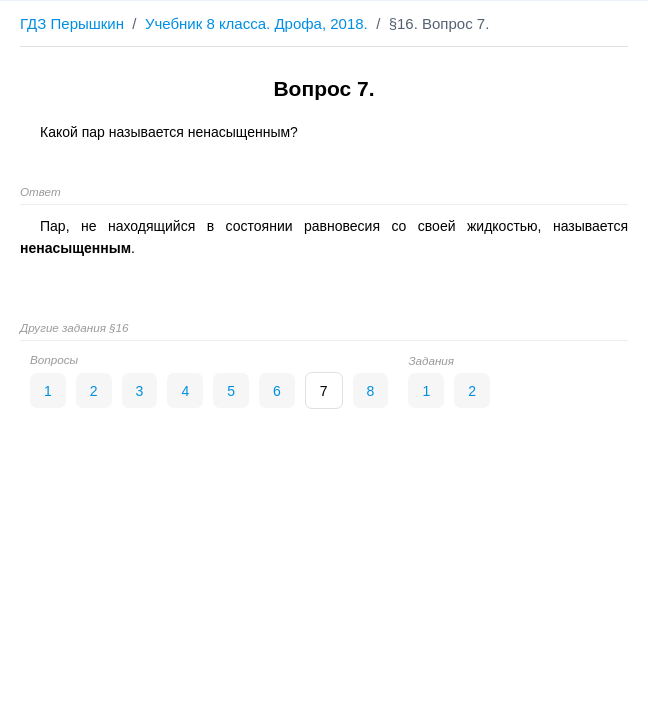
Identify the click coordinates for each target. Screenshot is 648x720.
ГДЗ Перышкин (72, 23)
